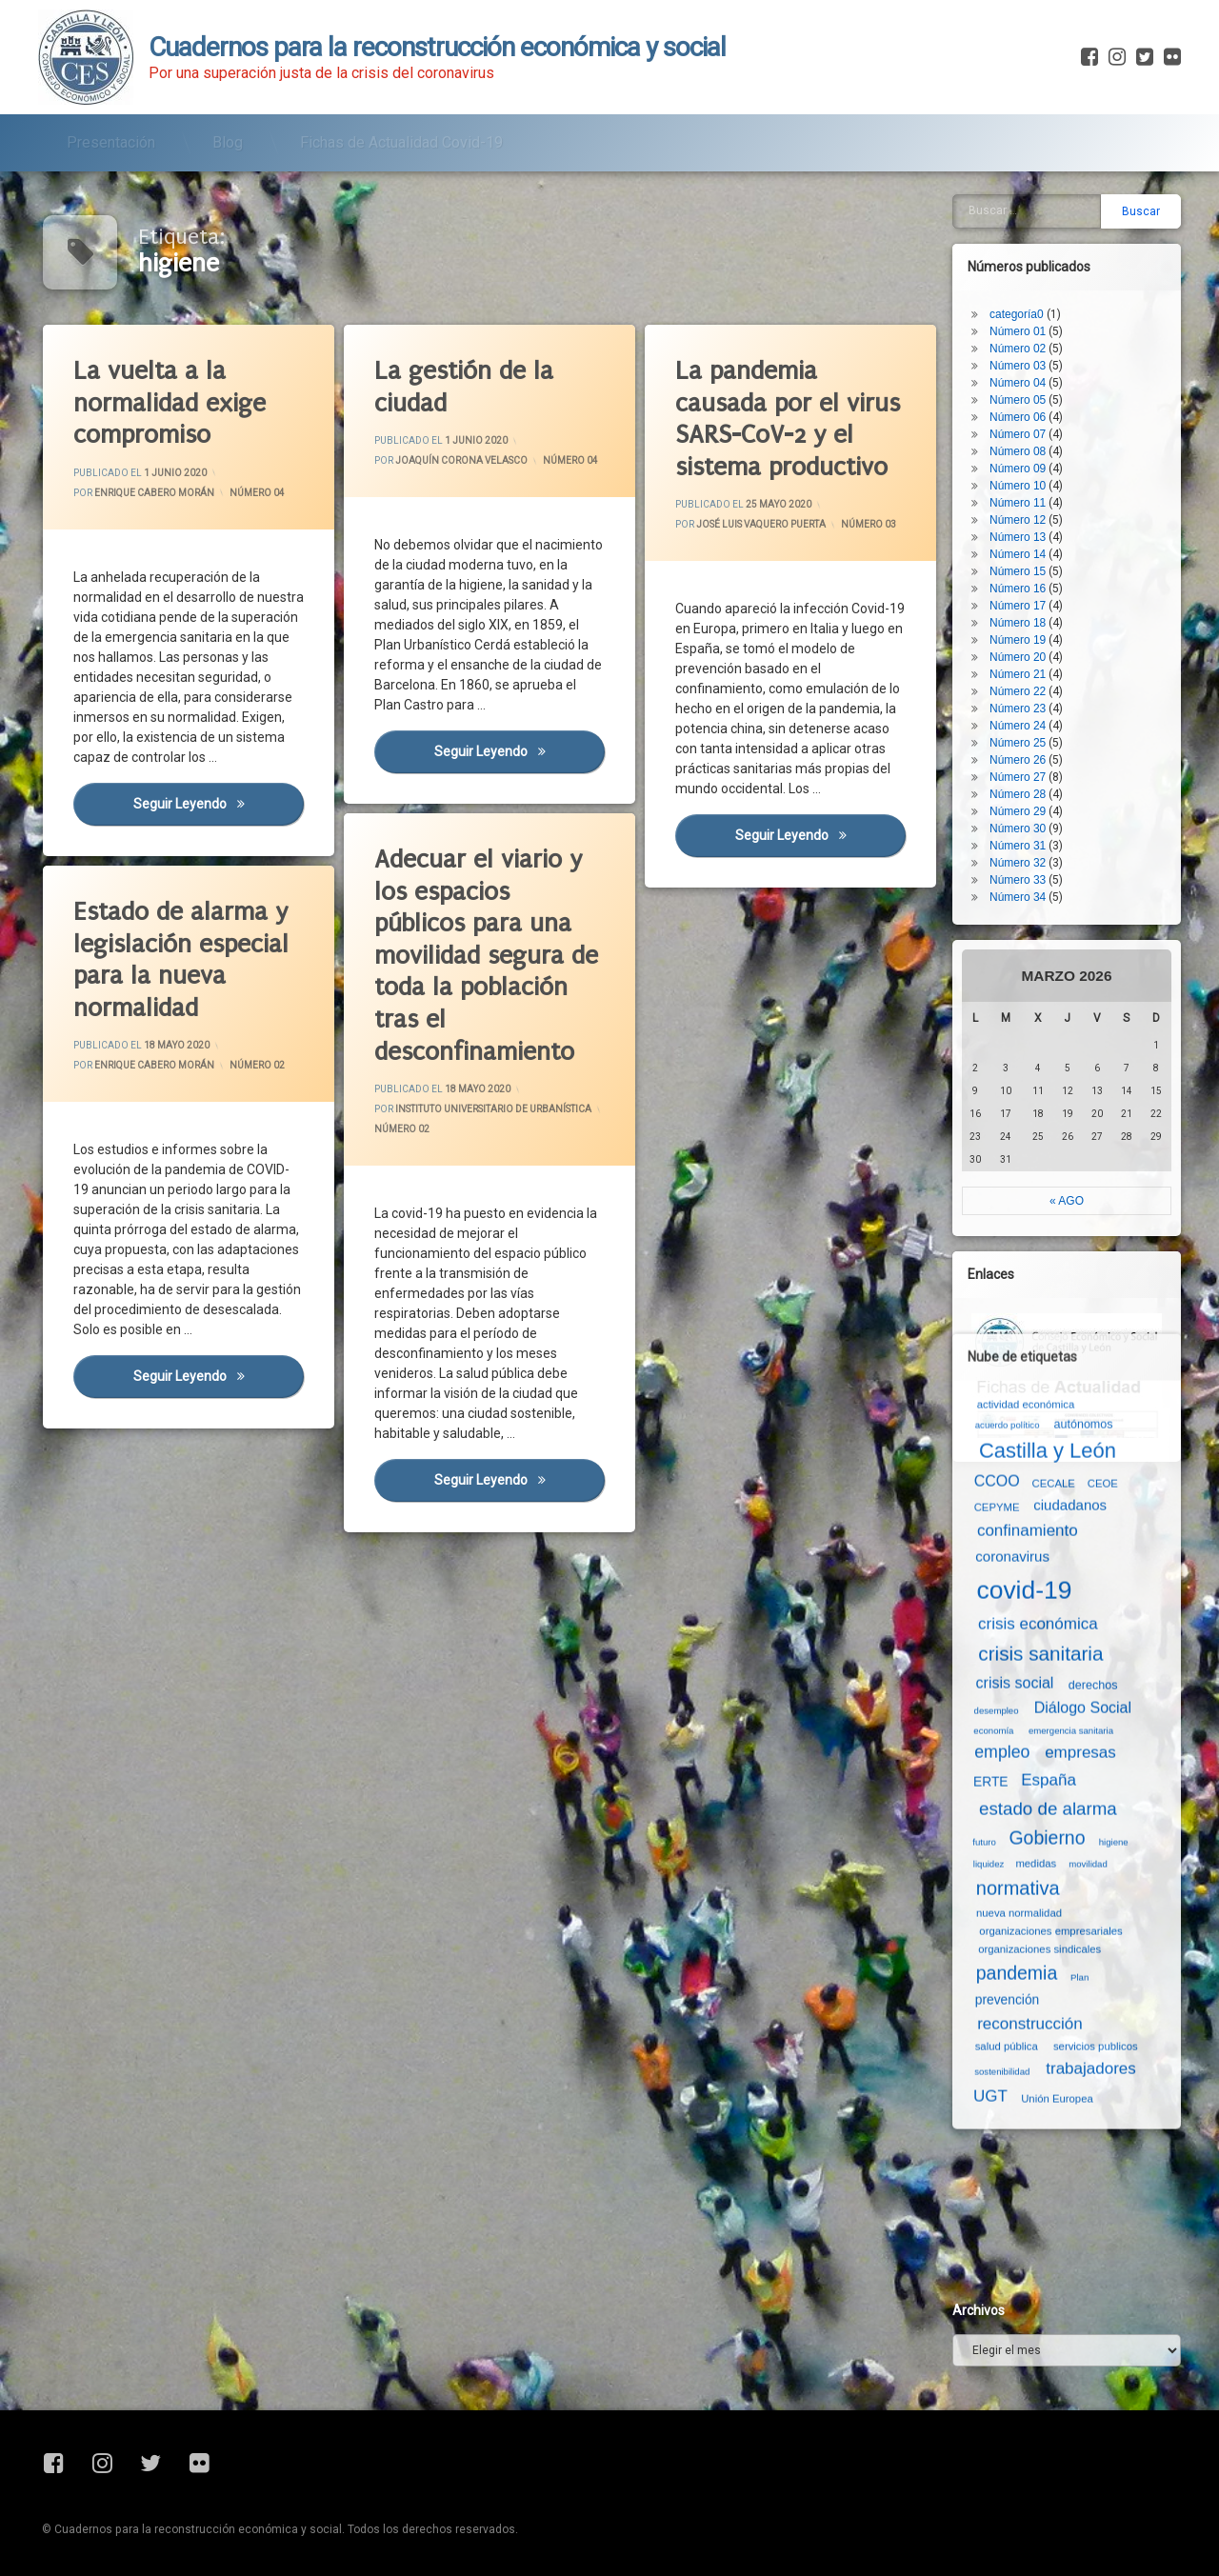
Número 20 (1017, 657)
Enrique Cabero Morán (154, 493)
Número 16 (1017, 588)
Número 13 (1017, 537)
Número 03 (868, 525)
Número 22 (1017, 691)
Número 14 (1017, 554)
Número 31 (1017, 845)
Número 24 (1017, 725)
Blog (227, 142)
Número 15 (1017, 571)
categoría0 (1016, 314)
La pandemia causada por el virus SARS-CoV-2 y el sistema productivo (787, 419)
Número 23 (1017, 708)
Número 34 (1017, 897)
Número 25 (1017, 742)
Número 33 (1017, 880)
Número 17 (1017, 605)
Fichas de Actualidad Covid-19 (401, 142)
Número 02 (1017, 348)
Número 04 (257, 493)
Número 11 (1017, 502)
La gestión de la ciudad (463, 387)
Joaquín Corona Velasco (461, 460)
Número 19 (1017, 640)
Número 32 (1017, 862)
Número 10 (1017, 485)
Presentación (111, 142)
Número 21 (1017, 674)
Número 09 (1017, 468)
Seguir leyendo (519, 750)
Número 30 (1017, 828)
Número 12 (1017, 520)
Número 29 (1017, 811)
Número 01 (1017, 331)
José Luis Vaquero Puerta (761, 525)
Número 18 (1017, 622)
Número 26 (1017, 760)
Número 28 (1017, 794)
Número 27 (1017, 777)
